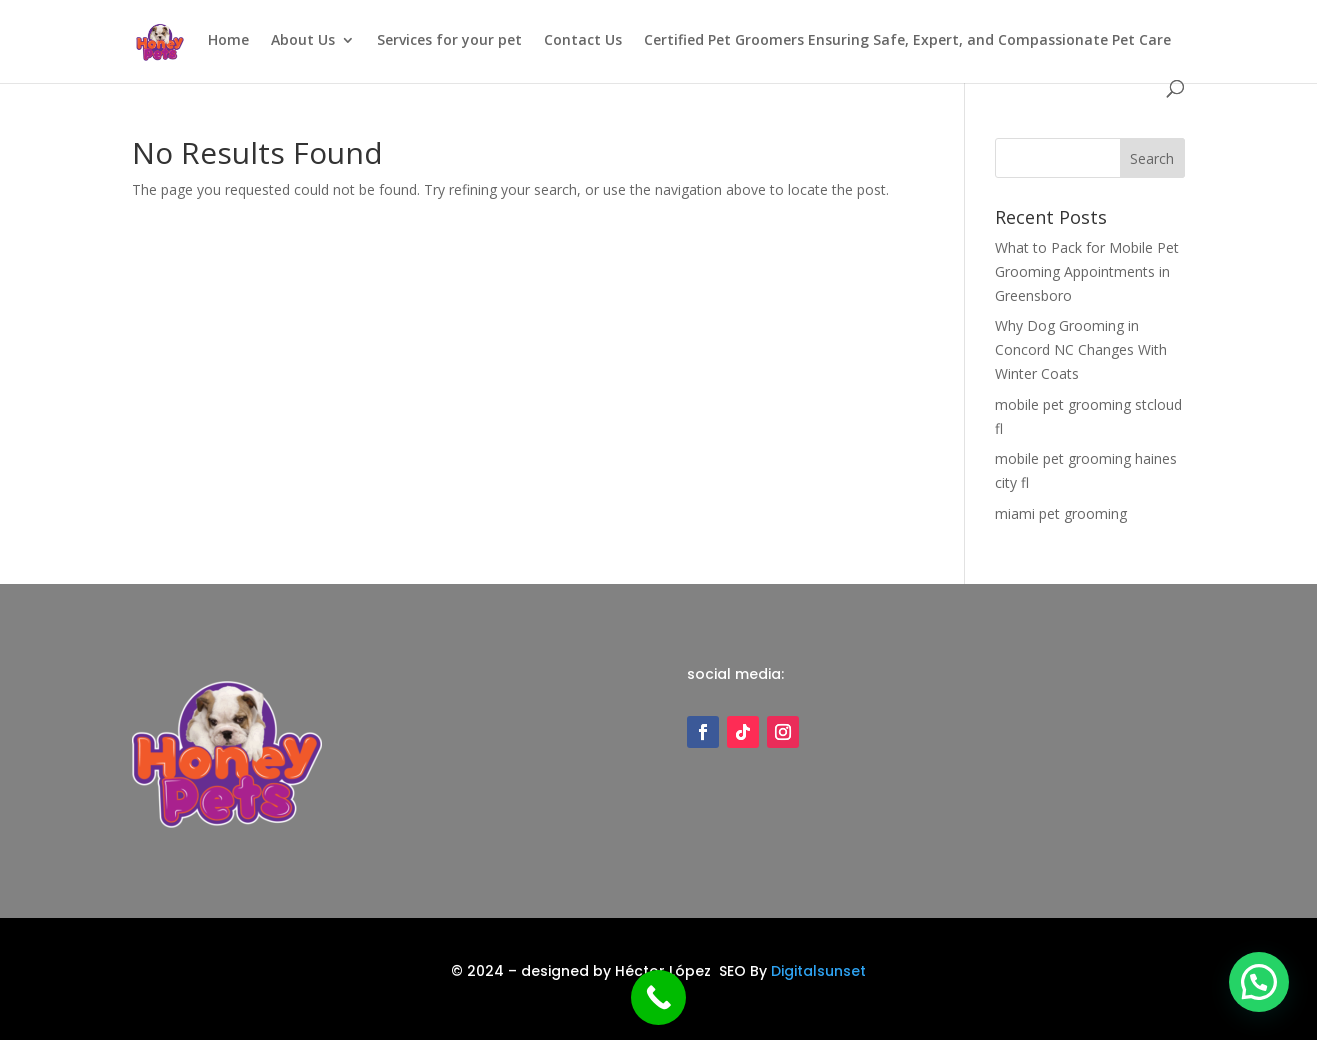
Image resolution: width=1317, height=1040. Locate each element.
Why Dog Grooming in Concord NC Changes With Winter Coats (1081, 349)
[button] (1258, 980)
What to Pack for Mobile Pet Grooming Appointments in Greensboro (1087, 271)
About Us (303, 41)
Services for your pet (449, 41)
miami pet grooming (1061, 513)
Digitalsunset (818, 971)
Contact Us (583, 41)
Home (228, 41)
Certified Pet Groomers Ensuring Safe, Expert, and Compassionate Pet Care (907, 41)
